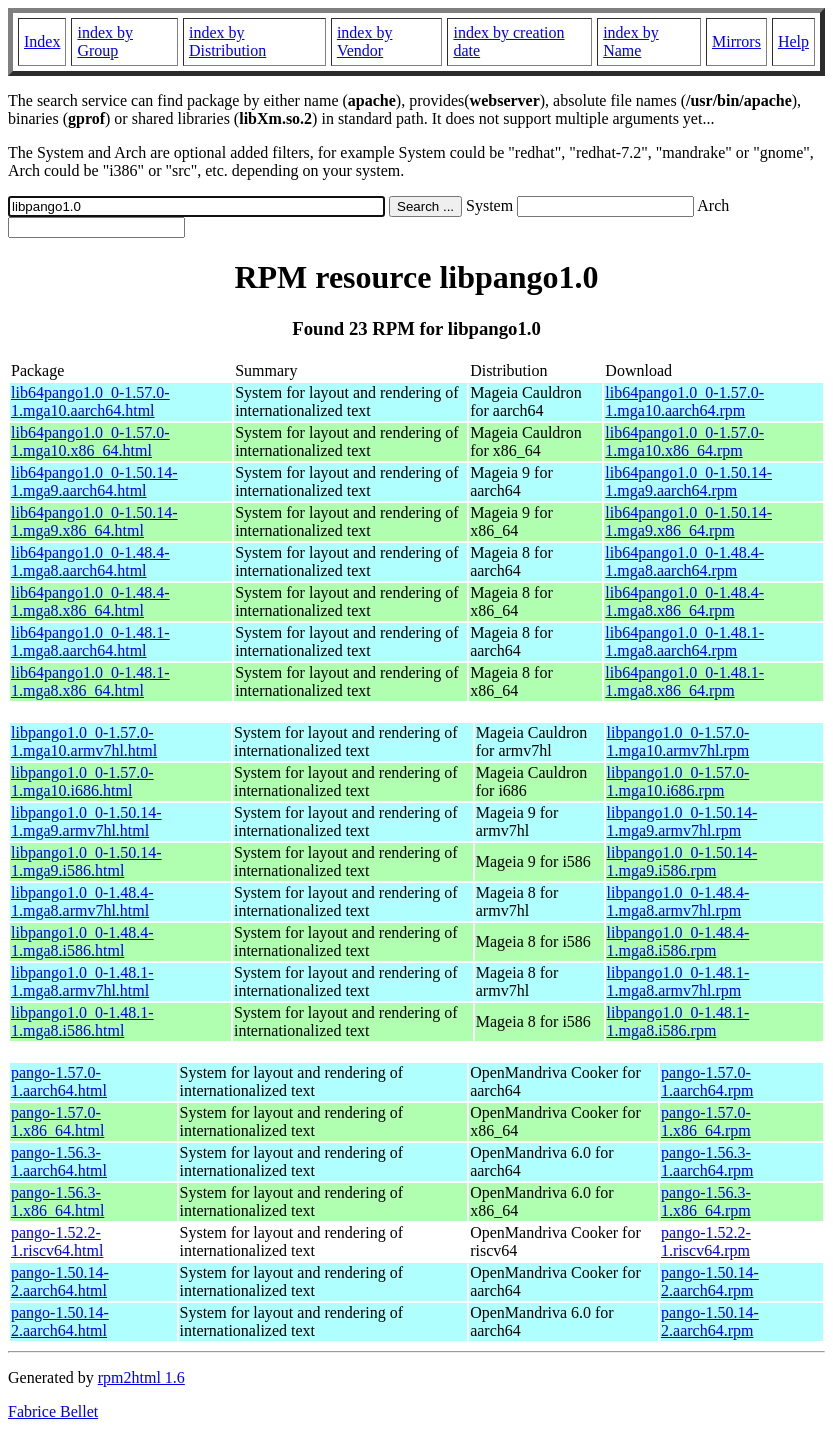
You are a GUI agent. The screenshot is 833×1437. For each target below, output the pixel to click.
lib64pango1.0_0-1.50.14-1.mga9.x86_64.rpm (688, 521)
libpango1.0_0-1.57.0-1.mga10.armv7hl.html (84, 741)
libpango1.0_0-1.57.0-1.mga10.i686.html (82, 781)
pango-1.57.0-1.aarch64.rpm (707, 1081)
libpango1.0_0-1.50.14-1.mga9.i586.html (86, 861)
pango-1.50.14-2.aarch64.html (60, 1281)
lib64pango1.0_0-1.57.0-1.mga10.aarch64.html (90, 401)
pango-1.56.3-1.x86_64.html (57, 1201)
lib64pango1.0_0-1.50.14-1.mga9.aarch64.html (94, 481)
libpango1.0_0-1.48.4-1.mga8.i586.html (82, 941)
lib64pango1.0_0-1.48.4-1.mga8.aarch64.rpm (684, 561)
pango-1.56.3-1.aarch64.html (59, 1161)
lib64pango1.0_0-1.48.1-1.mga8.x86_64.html (90, 681)
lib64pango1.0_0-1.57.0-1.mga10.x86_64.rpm (684, 441)
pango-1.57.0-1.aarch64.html (59, 1081)
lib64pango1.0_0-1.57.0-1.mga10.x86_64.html (90, 441)
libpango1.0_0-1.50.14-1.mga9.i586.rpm (682, 861)
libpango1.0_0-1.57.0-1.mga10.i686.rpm (678, 781)
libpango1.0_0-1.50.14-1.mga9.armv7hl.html (86, 821)
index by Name (631, 41)
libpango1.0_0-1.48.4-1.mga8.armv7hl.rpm (678, 901)
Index (42, 41)
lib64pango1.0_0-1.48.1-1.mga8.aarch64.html (90, 641)
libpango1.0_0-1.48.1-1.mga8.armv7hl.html (82, 981)
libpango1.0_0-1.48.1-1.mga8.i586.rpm (678, 1021)
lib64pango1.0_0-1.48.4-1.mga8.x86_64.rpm (684, 601)
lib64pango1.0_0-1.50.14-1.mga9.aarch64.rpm (688, 481)
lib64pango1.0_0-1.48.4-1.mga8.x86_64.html (90, 601)
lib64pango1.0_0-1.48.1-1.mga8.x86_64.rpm (684, 681)
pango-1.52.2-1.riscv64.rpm (706, 1241)
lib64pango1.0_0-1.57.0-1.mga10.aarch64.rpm (684, 401)
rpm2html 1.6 (141, 1377)
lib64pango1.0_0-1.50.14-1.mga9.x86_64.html (94, 521)
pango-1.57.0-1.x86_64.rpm (706, 1121)
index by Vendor (365, 41)
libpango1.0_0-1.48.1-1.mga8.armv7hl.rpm (678, 981)
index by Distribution (227, 41)
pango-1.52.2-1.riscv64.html (57, 1241)
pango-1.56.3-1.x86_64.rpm (706, 1201)
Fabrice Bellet (53, 1411)
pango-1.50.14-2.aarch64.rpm (710, 1281)
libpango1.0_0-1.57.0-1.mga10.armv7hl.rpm (678, 741)
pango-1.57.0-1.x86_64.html (57, 1121)
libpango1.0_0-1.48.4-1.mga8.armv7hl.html (82, 901)
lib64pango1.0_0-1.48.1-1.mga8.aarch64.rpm (684, 641)
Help (793, 41)
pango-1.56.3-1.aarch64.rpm (707, 1161)
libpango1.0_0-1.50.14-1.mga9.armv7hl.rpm (682, 821)
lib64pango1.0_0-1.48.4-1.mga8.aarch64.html (90, 561)
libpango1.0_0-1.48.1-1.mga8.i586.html (82, 1021)
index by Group (105, 41)
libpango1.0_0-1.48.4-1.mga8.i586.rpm (678, 941)
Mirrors (736, 41)
